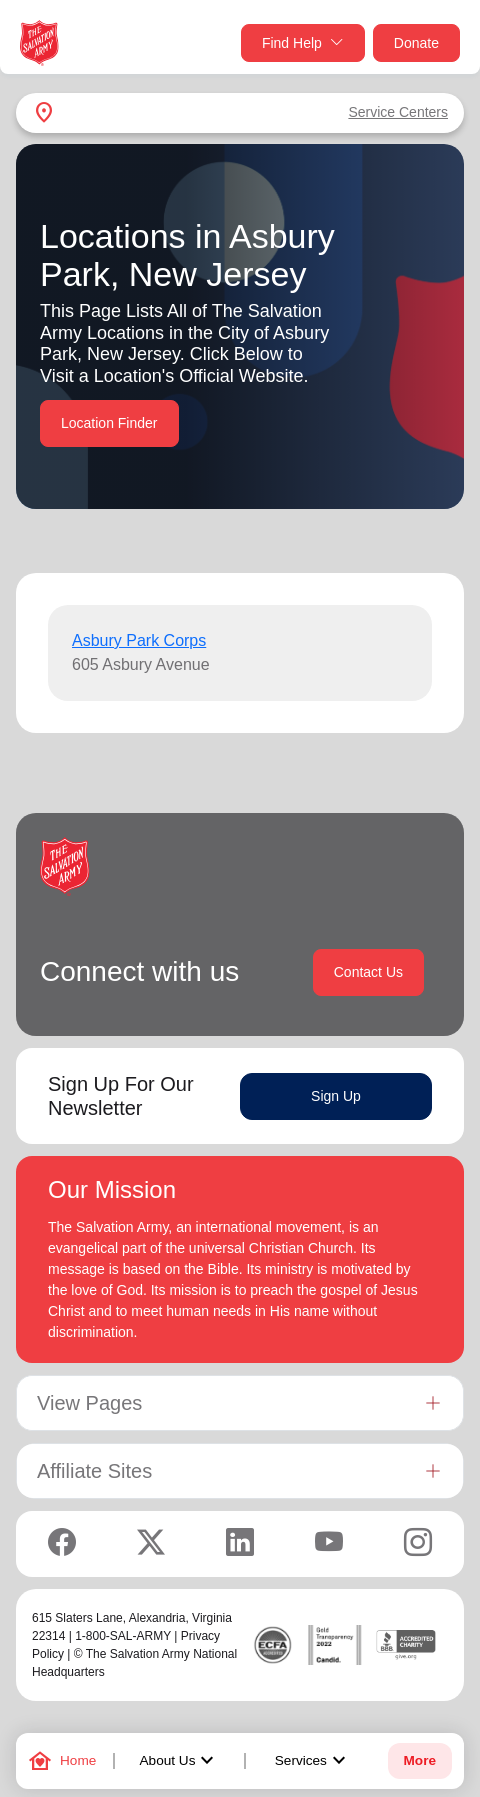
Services (313, 1761)
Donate (416, 43)
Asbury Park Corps (139, 640)
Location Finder (109, 423)
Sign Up (336, 1096)
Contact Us (368, 972)
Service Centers (398, 112)
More (420, 1760)
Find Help (303, 43)
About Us (180, 1761)
